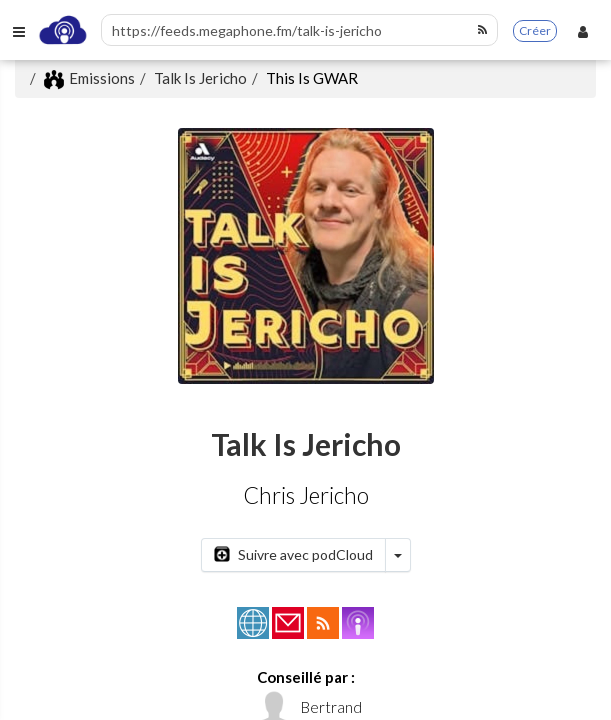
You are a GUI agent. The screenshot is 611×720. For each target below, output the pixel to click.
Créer (535, 30)
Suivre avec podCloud (293, 554)
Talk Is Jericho (200, 78)
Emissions (89, 78)
